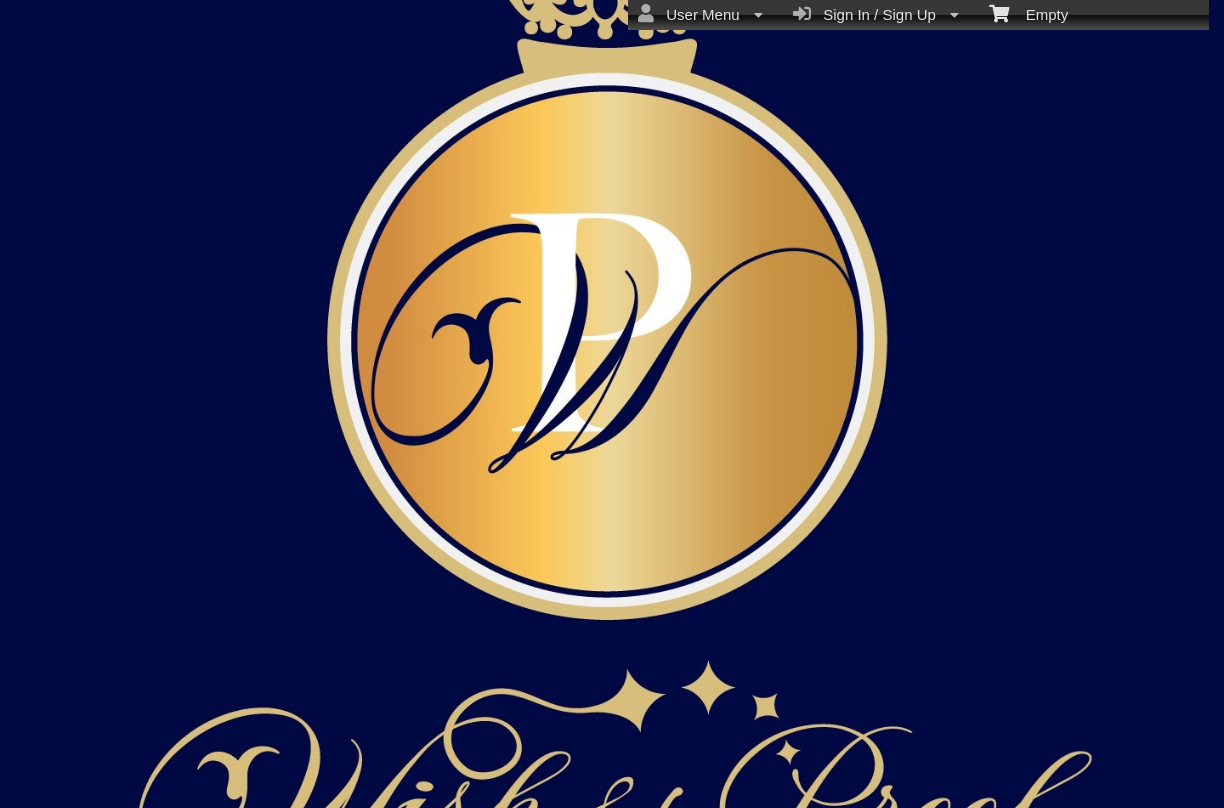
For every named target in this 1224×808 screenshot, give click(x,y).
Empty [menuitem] (1028, 13)
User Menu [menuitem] (700, 14)
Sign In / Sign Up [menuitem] (876, 14)
